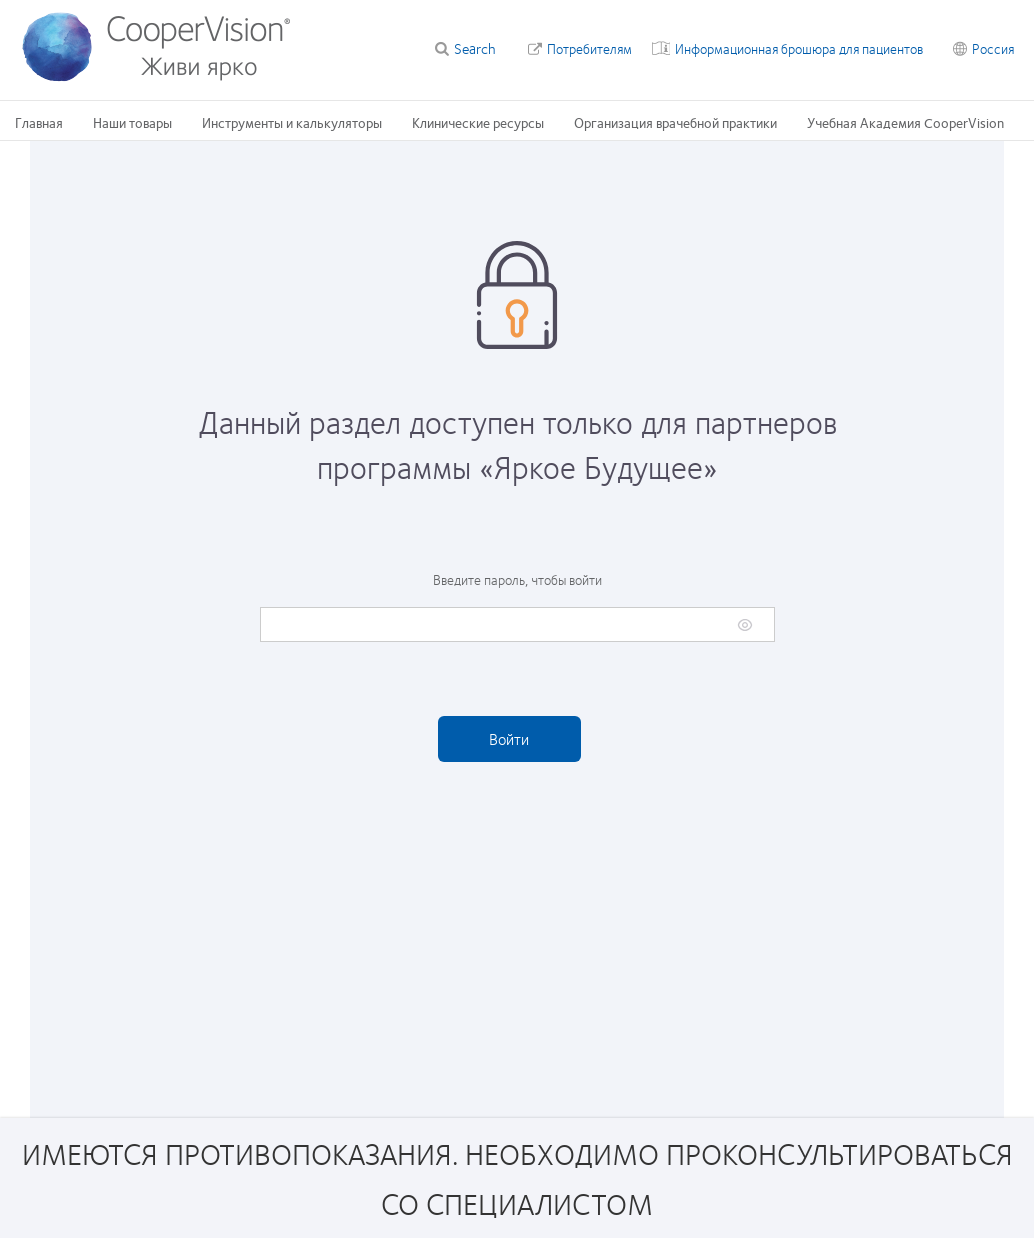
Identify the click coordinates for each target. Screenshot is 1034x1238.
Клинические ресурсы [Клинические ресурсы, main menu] (478, 122)
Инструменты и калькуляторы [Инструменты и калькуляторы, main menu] (292, 122)
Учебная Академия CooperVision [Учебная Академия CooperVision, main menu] (905, 122)
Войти (509, 738)
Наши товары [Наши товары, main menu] (132, 122)
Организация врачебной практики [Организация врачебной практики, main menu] (675, 122)
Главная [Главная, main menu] (39, 122)
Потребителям (589, 48)
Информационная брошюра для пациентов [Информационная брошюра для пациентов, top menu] (799, 48)
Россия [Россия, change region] (993, 48)
